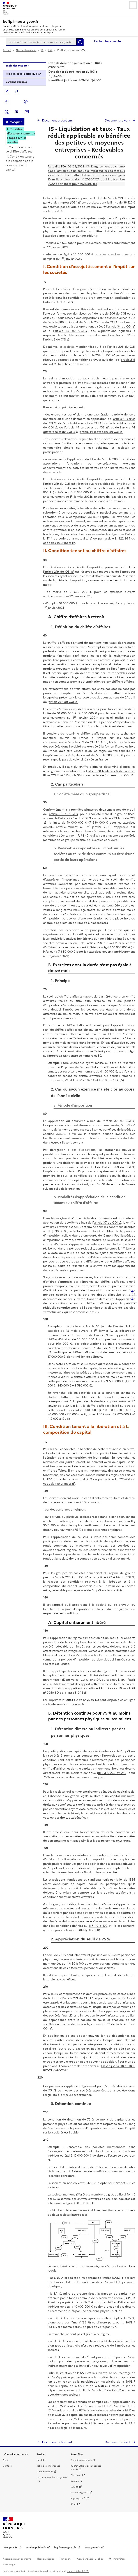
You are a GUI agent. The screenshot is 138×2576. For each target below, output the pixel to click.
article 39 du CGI (105, 2390)
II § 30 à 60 (57, 1231)
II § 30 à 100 (75, 1963)
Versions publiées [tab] (16, 82)
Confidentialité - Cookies (90, 2558)
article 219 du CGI (57, 571)
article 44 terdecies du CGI (85, 427)
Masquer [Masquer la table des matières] (16, 122)
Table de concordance (48, 2465)
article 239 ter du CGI (100, 322)
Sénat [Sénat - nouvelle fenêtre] (73, 2504)
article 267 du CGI (61, 702)
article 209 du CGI (82, 742)
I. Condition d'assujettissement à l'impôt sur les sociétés (21, 135)
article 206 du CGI (57, 302)
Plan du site (66, 2558)
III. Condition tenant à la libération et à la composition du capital (20, 163)
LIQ (50, 50)
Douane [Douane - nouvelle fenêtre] (74, 2481)
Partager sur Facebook (25, 101)
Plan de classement (26, 50)
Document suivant (118, 120)
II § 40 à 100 (98, 1925)
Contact (7, 2465)
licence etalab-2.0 (76, 2571)
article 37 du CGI (117, 1121)
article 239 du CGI (98, 355)
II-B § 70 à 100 (89, 1930)
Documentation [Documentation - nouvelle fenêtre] (45, 2471)
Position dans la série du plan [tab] (23, 74)
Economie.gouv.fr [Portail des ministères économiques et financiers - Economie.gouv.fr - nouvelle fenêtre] (79, 2492)
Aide (5, 2460)
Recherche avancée (107, 41)
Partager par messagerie (26, 111)
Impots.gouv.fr (78, 2498)
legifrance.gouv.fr (65, 2548)
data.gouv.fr (92, 2548)
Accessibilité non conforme (17, 2558)
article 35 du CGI (69, 331)
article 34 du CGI (120, 326)
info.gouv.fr (10, 2548)
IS (42, 50)
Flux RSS (41, 2460)
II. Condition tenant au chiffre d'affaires (19, 149)
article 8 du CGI (55, 339)
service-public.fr (36, 2548)
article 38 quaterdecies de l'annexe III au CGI (99, 775)
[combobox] (41, 42)
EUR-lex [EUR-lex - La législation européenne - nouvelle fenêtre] (74, 2486)
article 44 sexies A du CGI (81, 423)
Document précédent (56, 120)
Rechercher (80, 42)
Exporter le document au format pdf (6, 91)
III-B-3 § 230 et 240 (112, 1773)
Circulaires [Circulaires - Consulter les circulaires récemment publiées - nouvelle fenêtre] (75, 2475)
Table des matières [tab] (17, 66)
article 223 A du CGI (73, 818)
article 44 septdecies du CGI (99, 432)
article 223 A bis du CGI (114, 1577)
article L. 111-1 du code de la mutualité (89, 536)
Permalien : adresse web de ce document (6, 101)
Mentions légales (46, 2558)
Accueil (7, 50)
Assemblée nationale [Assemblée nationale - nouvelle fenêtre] (81, 2460)
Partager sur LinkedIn (16, 111)
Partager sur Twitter (6, 111)
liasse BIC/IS (75, 1692)
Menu (133, 5)
